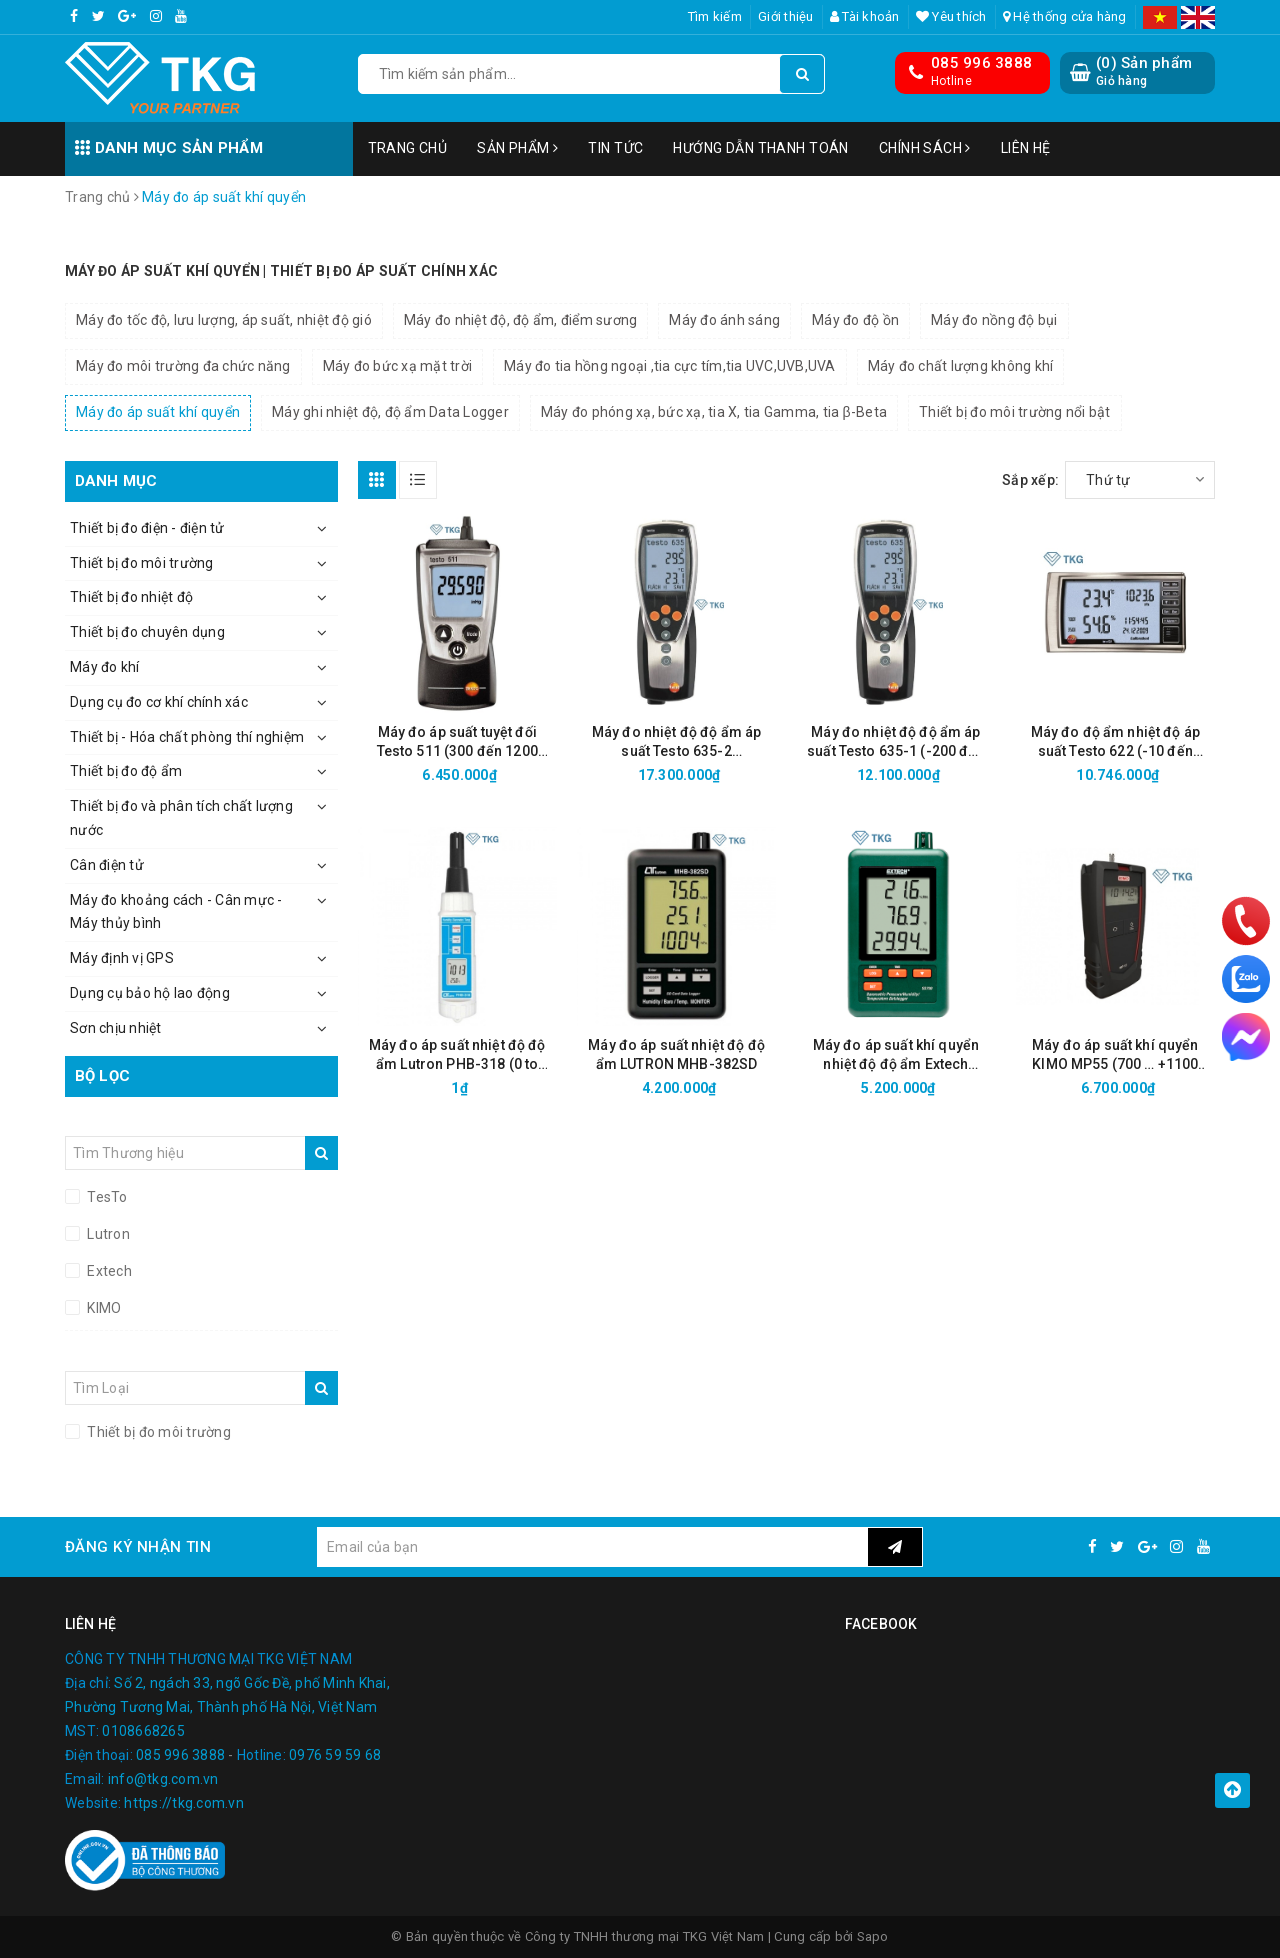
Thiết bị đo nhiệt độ (131, 597)
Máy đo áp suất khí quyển (158, 412)
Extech (108, 1271)
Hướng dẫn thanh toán (760, 148)
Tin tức (615, 148)
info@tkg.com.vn (163, 1779)
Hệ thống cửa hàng (1065, 16)
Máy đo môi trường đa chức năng (183, 366)
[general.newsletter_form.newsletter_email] (592, 1547)
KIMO (102, 1308)
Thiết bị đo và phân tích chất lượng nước (181, 818)
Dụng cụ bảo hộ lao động (150, 993)
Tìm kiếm (715, 16)
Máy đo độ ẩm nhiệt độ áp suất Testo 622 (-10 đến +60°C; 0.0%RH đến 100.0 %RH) (1115, 742)
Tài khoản (865, 16)
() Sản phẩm (1144, 71)
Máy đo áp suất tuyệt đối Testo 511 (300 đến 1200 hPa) (457, 742)
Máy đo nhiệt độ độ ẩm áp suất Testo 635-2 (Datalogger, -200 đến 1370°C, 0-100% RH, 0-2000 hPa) (676, 742)
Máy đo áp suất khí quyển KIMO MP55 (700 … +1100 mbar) (1115, 1055)
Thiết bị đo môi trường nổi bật (1015, 412)
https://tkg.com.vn (184, 1803)
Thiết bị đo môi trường (142, 563)
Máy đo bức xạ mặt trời (398, 366)
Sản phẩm (517, 148)
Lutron (107, 1234)
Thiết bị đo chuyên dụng (147, 632)
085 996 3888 (981, 63)
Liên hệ (1026, 148)
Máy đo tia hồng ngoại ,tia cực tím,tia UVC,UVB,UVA (670, 366)
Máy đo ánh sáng (724, 320)
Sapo (873, 1936)
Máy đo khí (105, 667)
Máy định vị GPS (122, 958)
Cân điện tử (107, 865)
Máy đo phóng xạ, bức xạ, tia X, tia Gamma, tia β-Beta (714, 412)
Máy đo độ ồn (855, 320)
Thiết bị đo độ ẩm (126, 771)
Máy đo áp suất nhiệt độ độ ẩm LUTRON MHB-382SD (676, 1054)
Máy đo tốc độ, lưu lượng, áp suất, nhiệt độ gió (224, 320)
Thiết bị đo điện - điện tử (147, 528)
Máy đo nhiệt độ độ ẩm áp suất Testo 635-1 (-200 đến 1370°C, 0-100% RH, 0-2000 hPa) (896, 742)
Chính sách (925, 148)
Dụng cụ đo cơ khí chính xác (159, 702)
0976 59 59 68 (335, 1755)
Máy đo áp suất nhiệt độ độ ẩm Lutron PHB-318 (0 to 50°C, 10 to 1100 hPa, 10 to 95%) (457, 1055)
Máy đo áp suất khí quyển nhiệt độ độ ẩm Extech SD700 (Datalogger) (896, 1055)
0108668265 (143, 1731)
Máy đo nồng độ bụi (994, 320)
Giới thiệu (786, 16)
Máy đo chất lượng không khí (961, 366)
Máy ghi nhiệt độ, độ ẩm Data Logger (390, 412)
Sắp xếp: (1030, 480)
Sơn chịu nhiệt (116, 1028)
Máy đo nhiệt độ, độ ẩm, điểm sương (521, 320)
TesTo (106, 1197)
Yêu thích (951, 16)
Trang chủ (408, 148)
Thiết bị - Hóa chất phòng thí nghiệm (187, 737)
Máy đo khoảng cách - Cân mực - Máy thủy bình (176, 912)
